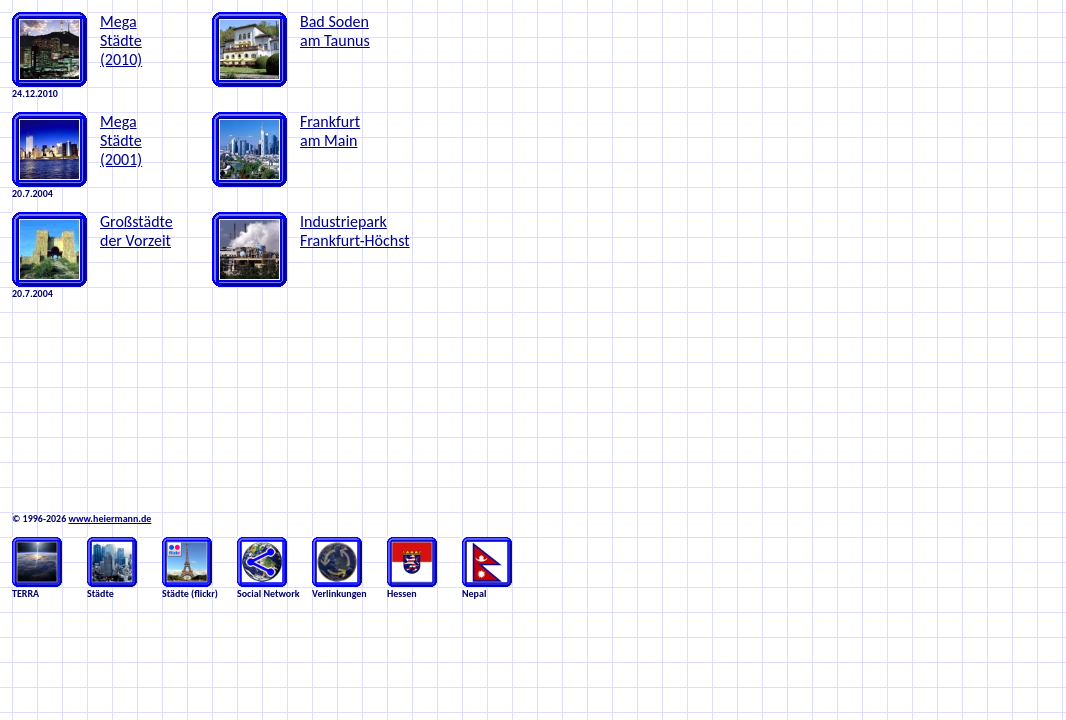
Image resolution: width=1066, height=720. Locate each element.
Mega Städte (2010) (121, 40)
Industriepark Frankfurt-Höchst (355, 231)
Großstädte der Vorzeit (136, 231)
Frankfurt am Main (330, 131)
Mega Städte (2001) (121, 140)
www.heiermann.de (109, 518)
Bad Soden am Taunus (335, 31)
